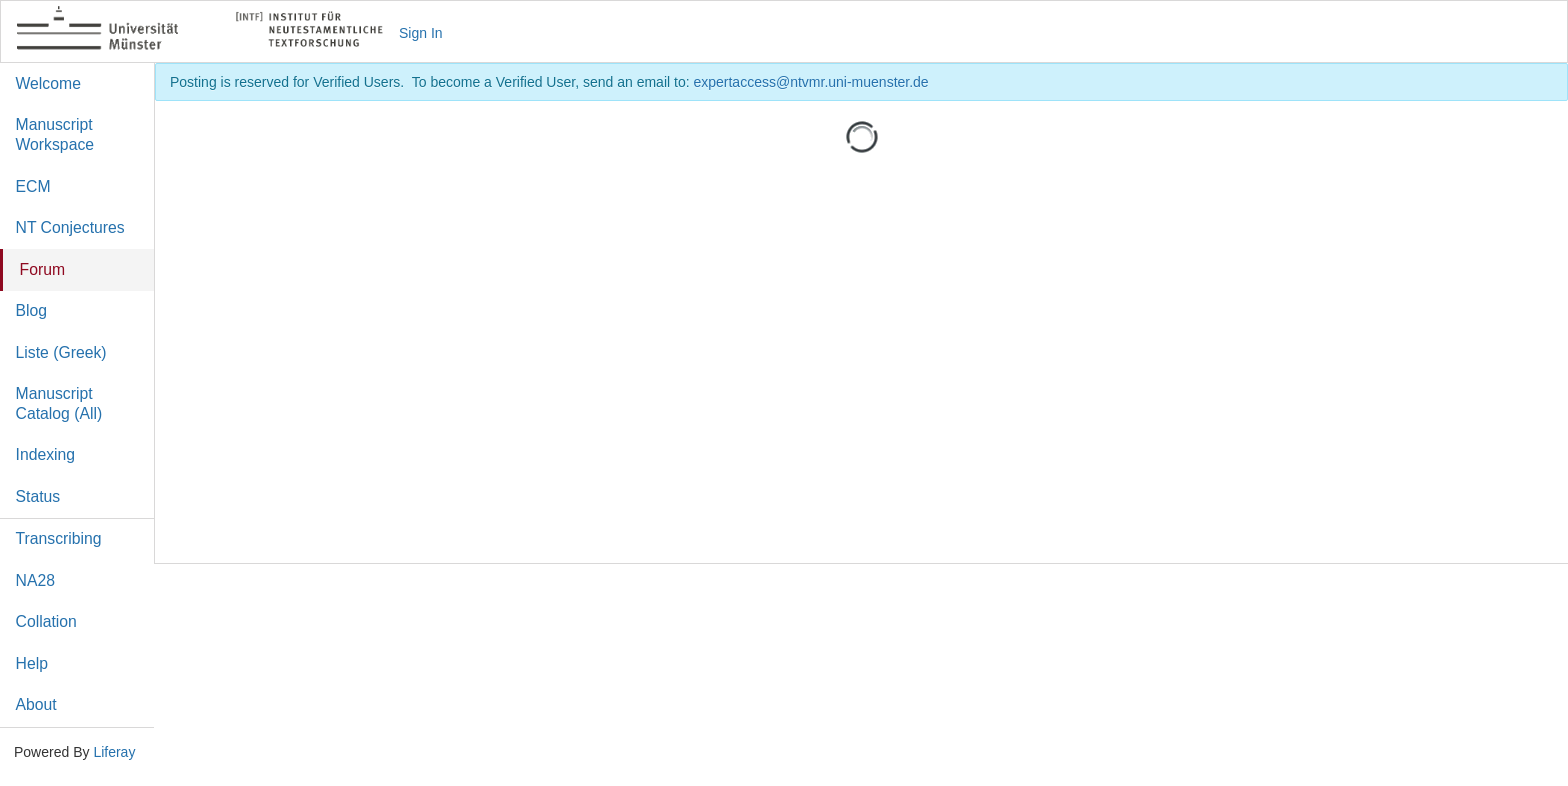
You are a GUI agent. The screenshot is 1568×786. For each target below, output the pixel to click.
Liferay (114, 752)
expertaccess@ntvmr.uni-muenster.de (810, 82)
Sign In (421, 33)
